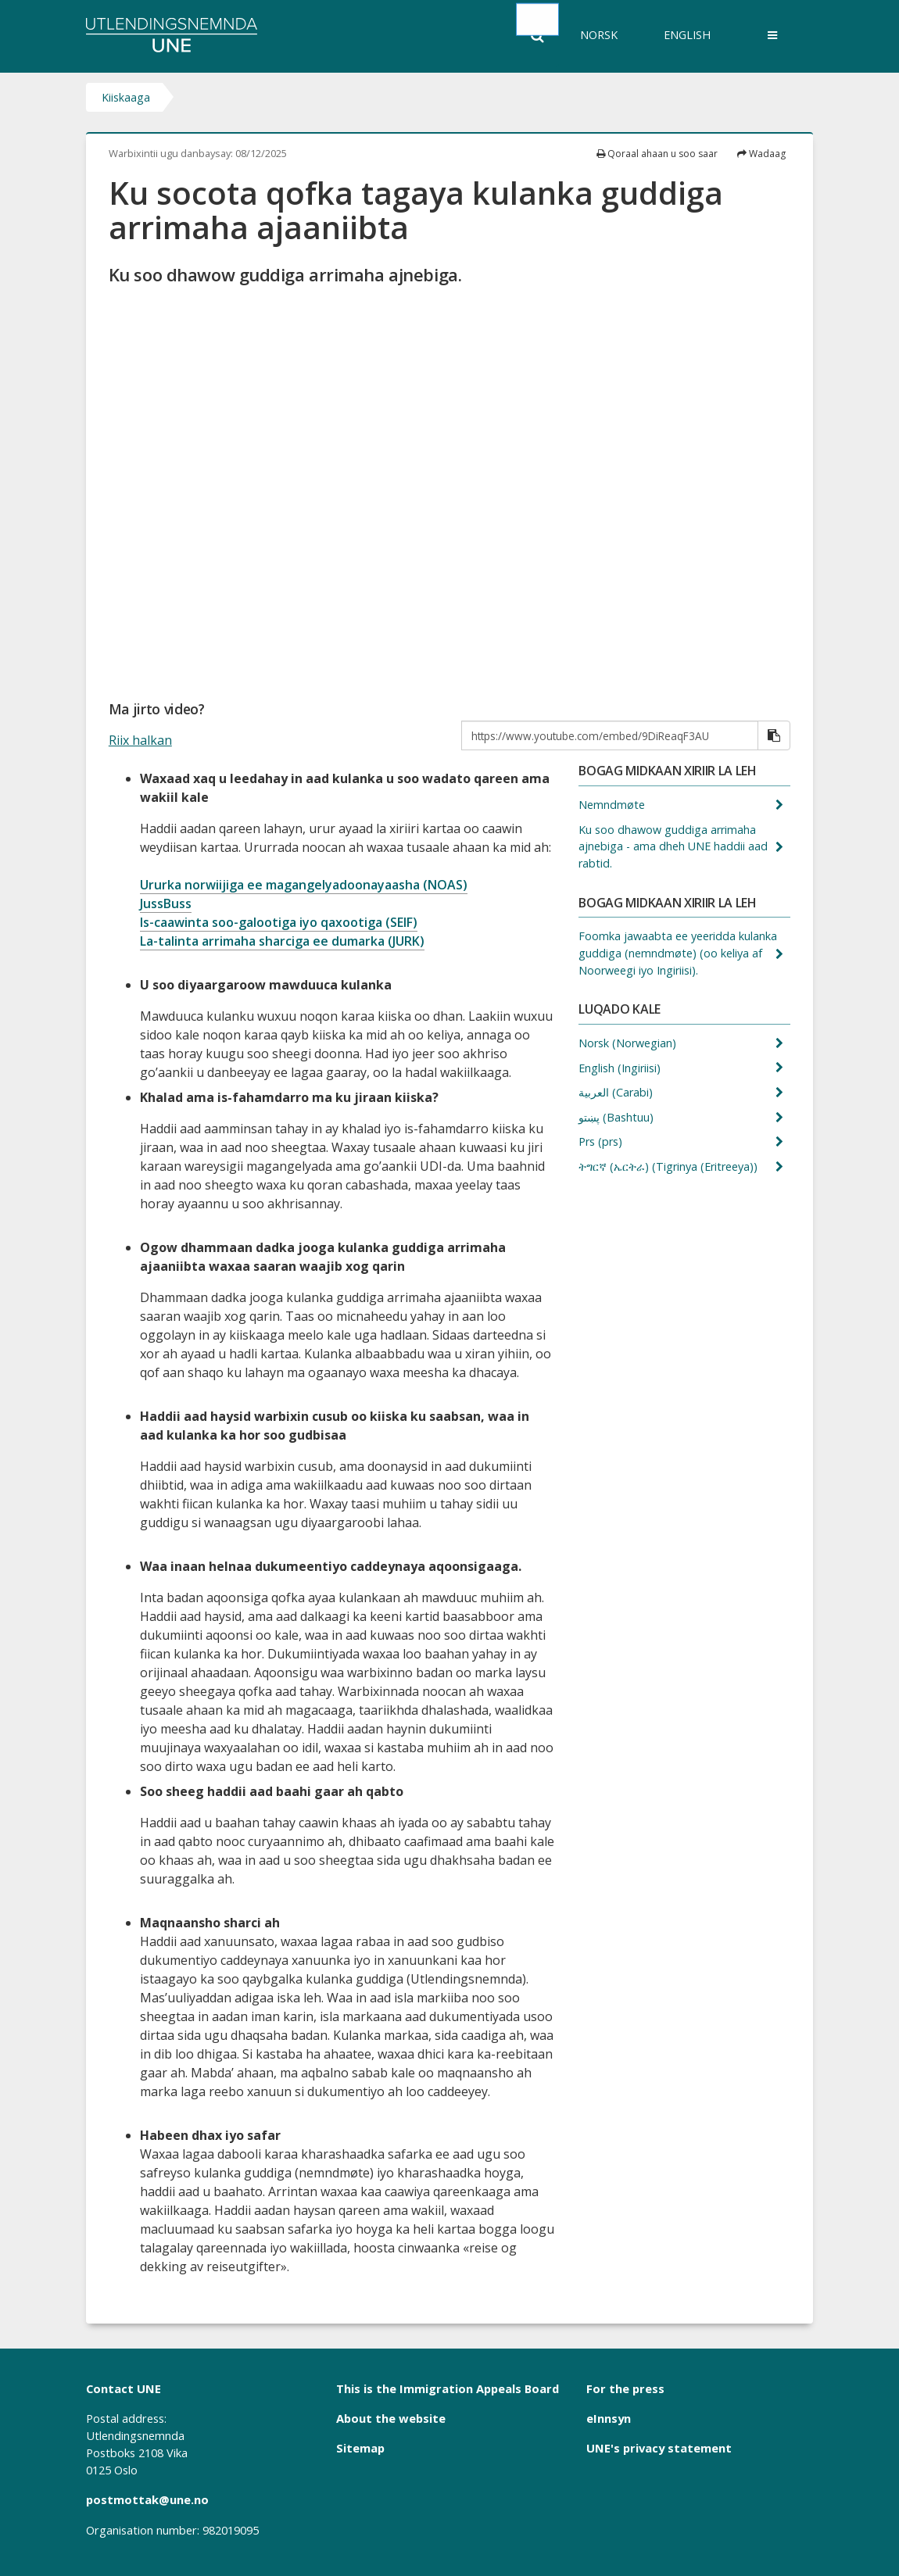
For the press (625, 2388)
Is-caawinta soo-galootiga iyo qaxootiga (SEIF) (278, 922)
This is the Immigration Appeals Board (447, 2388)
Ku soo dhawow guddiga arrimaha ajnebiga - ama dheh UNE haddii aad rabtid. (673, 846)
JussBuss (166, 903)
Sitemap (360, 2448)
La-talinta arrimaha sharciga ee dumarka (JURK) (282, 941)
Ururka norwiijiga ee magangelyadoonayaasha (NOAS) (303, 884)
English (687, 34)
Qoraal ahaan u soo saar (657, 153)
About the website (391, 2418)
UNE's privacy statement (659, 2448)
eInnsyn (608, 2418)
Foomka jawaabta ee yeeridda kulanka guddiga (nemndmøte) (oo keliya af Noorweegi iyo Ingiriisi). (677, 952)
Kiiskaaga (126, 97)
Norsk (599, 34)
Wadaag (761, 153)
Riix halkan (140, 740)
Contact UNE (123, 2388)
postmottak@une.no (147, 2499)
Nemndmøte (613, 804)
